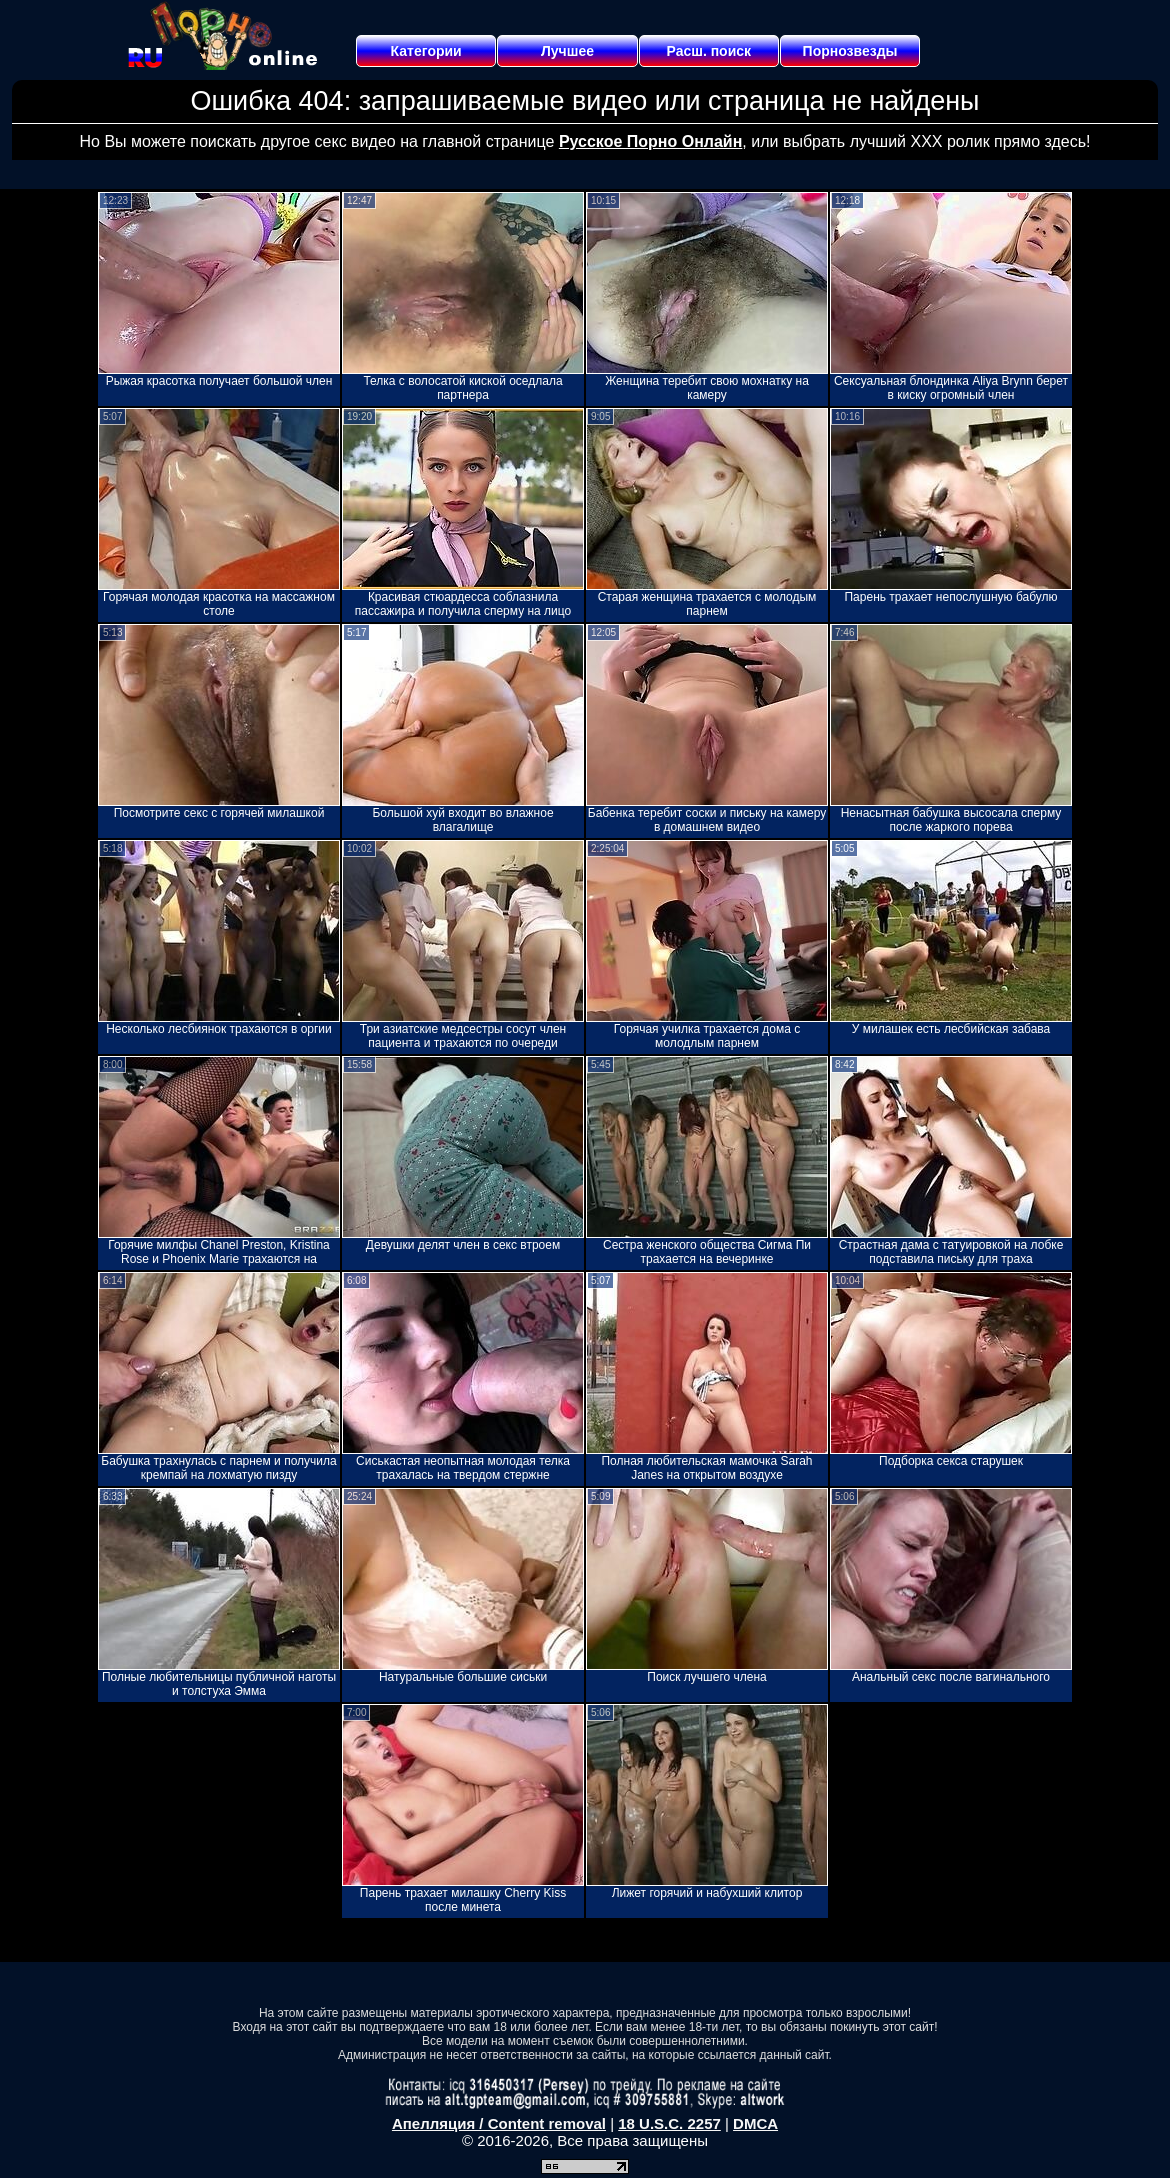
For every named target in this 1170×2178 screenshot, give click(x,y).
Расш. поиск (708, 51)
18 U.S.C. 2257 (669, 2123)
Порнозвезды (850, 51)
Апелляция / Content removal (499, 2123)
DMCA (755, 2123)
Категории (426, 51)
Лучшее (567, 51)
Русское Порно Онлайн (650, 141)
